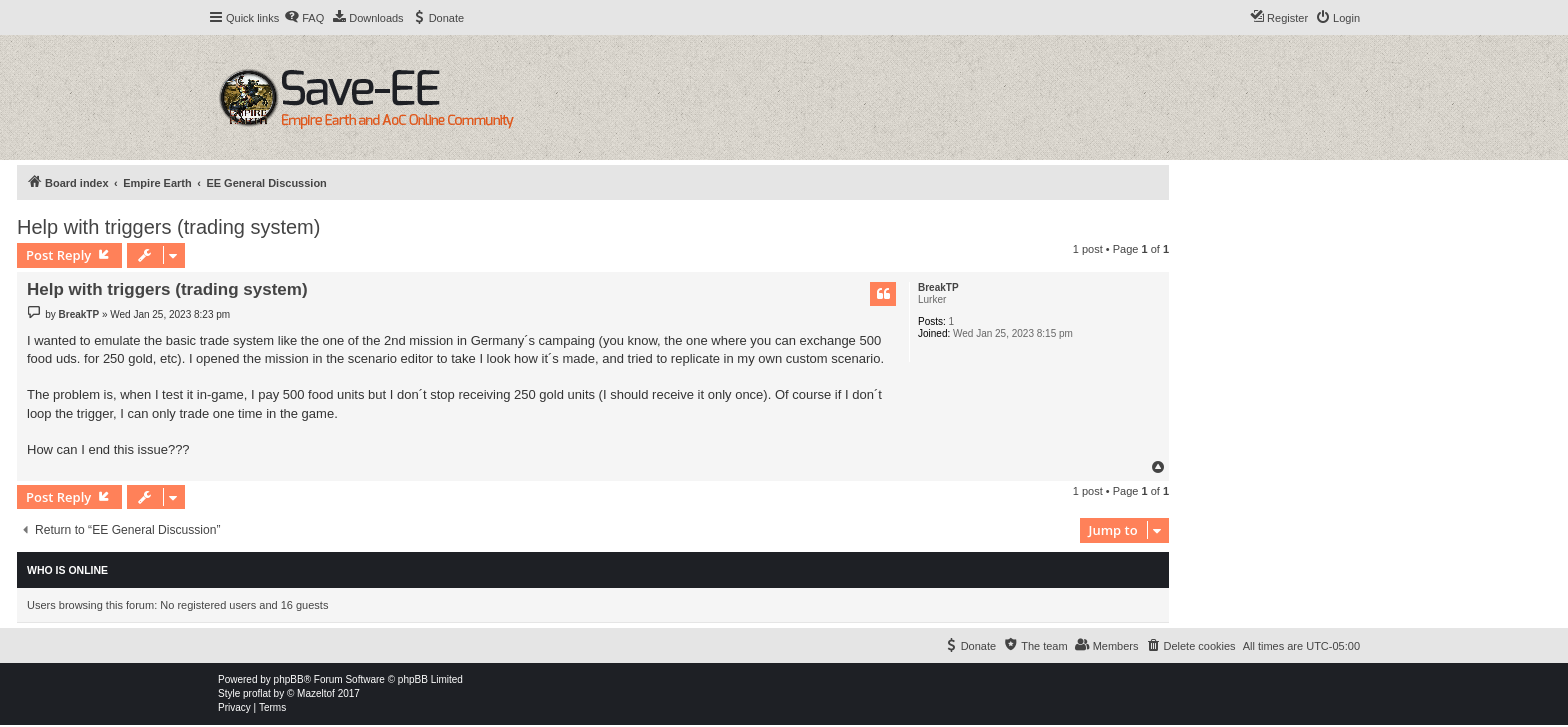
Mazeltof (316, 693)
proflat (257, 693)
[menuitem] (304, 18)
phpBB (289, 679)
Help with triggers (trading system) (168, 227)
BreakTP (938, 287)
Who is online (67, 570)
